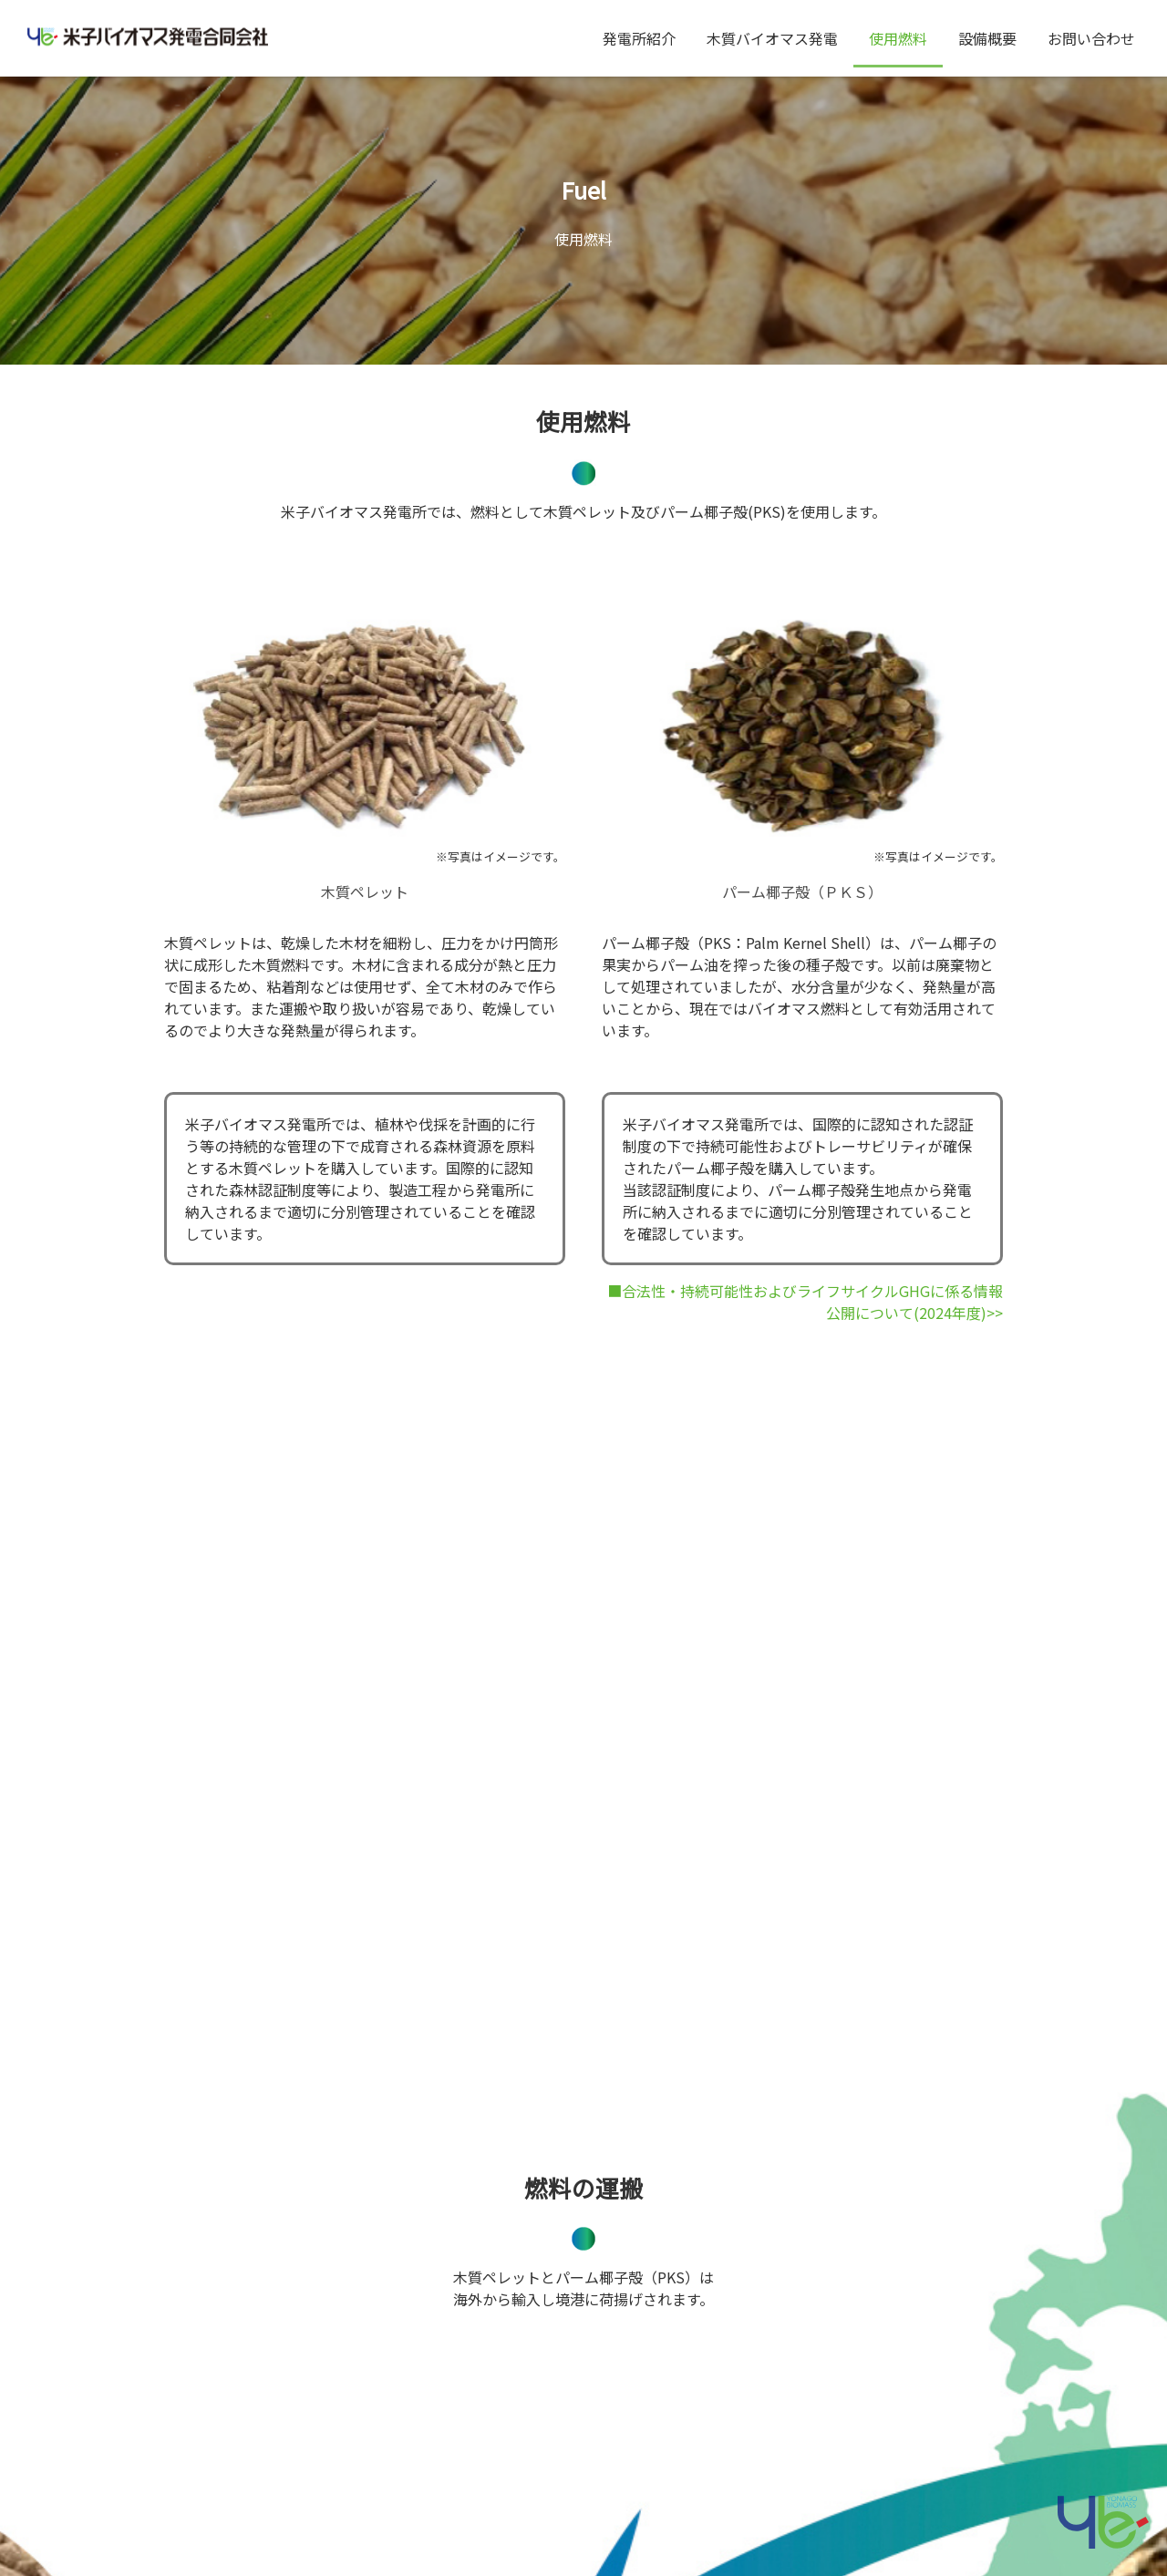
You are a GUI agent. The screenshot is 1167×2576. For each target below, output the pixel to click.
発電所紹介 (639, 38)
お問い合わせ (1091, 38)
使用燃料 (898, 38)
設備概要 (987, 38)
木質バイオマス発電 (772, 38)
